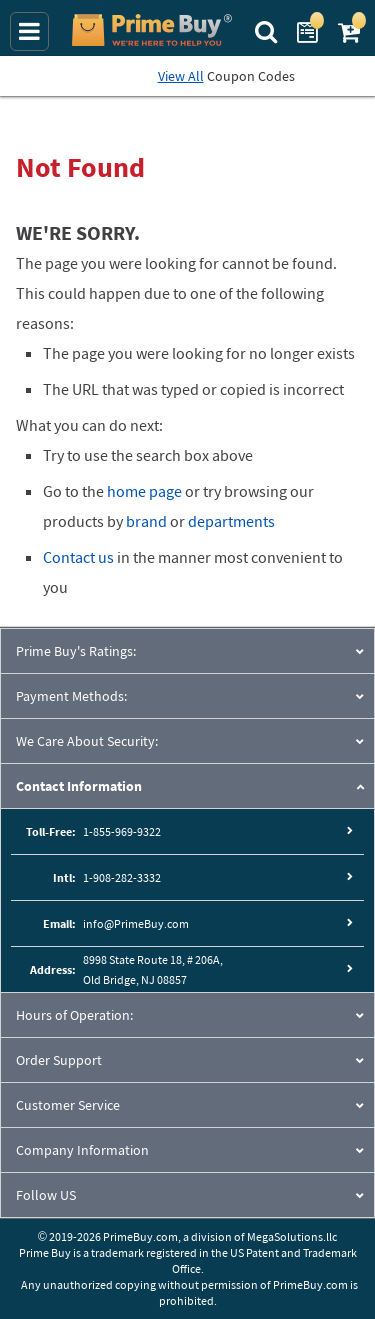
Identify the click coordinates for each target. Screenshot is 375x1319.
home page (144, 491)
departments (231, 521)
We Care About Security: (87, 741)
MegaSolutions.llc (292, 1236)
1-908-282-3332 (122, 877)
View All (181, 76)
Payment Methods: (71, 696)
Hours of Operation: (74, 1015)
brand (146, 521)
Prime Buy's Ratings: (76, 651)
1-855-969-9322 (122, 831)
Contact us (78, 557)
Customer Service (68, 1105)
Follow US (46, 1195)
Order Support (59, 1060)
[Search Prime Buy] (268, 30)
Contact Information (79, 786)
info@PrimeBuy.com (136, 923)
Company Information (82, 1150)
